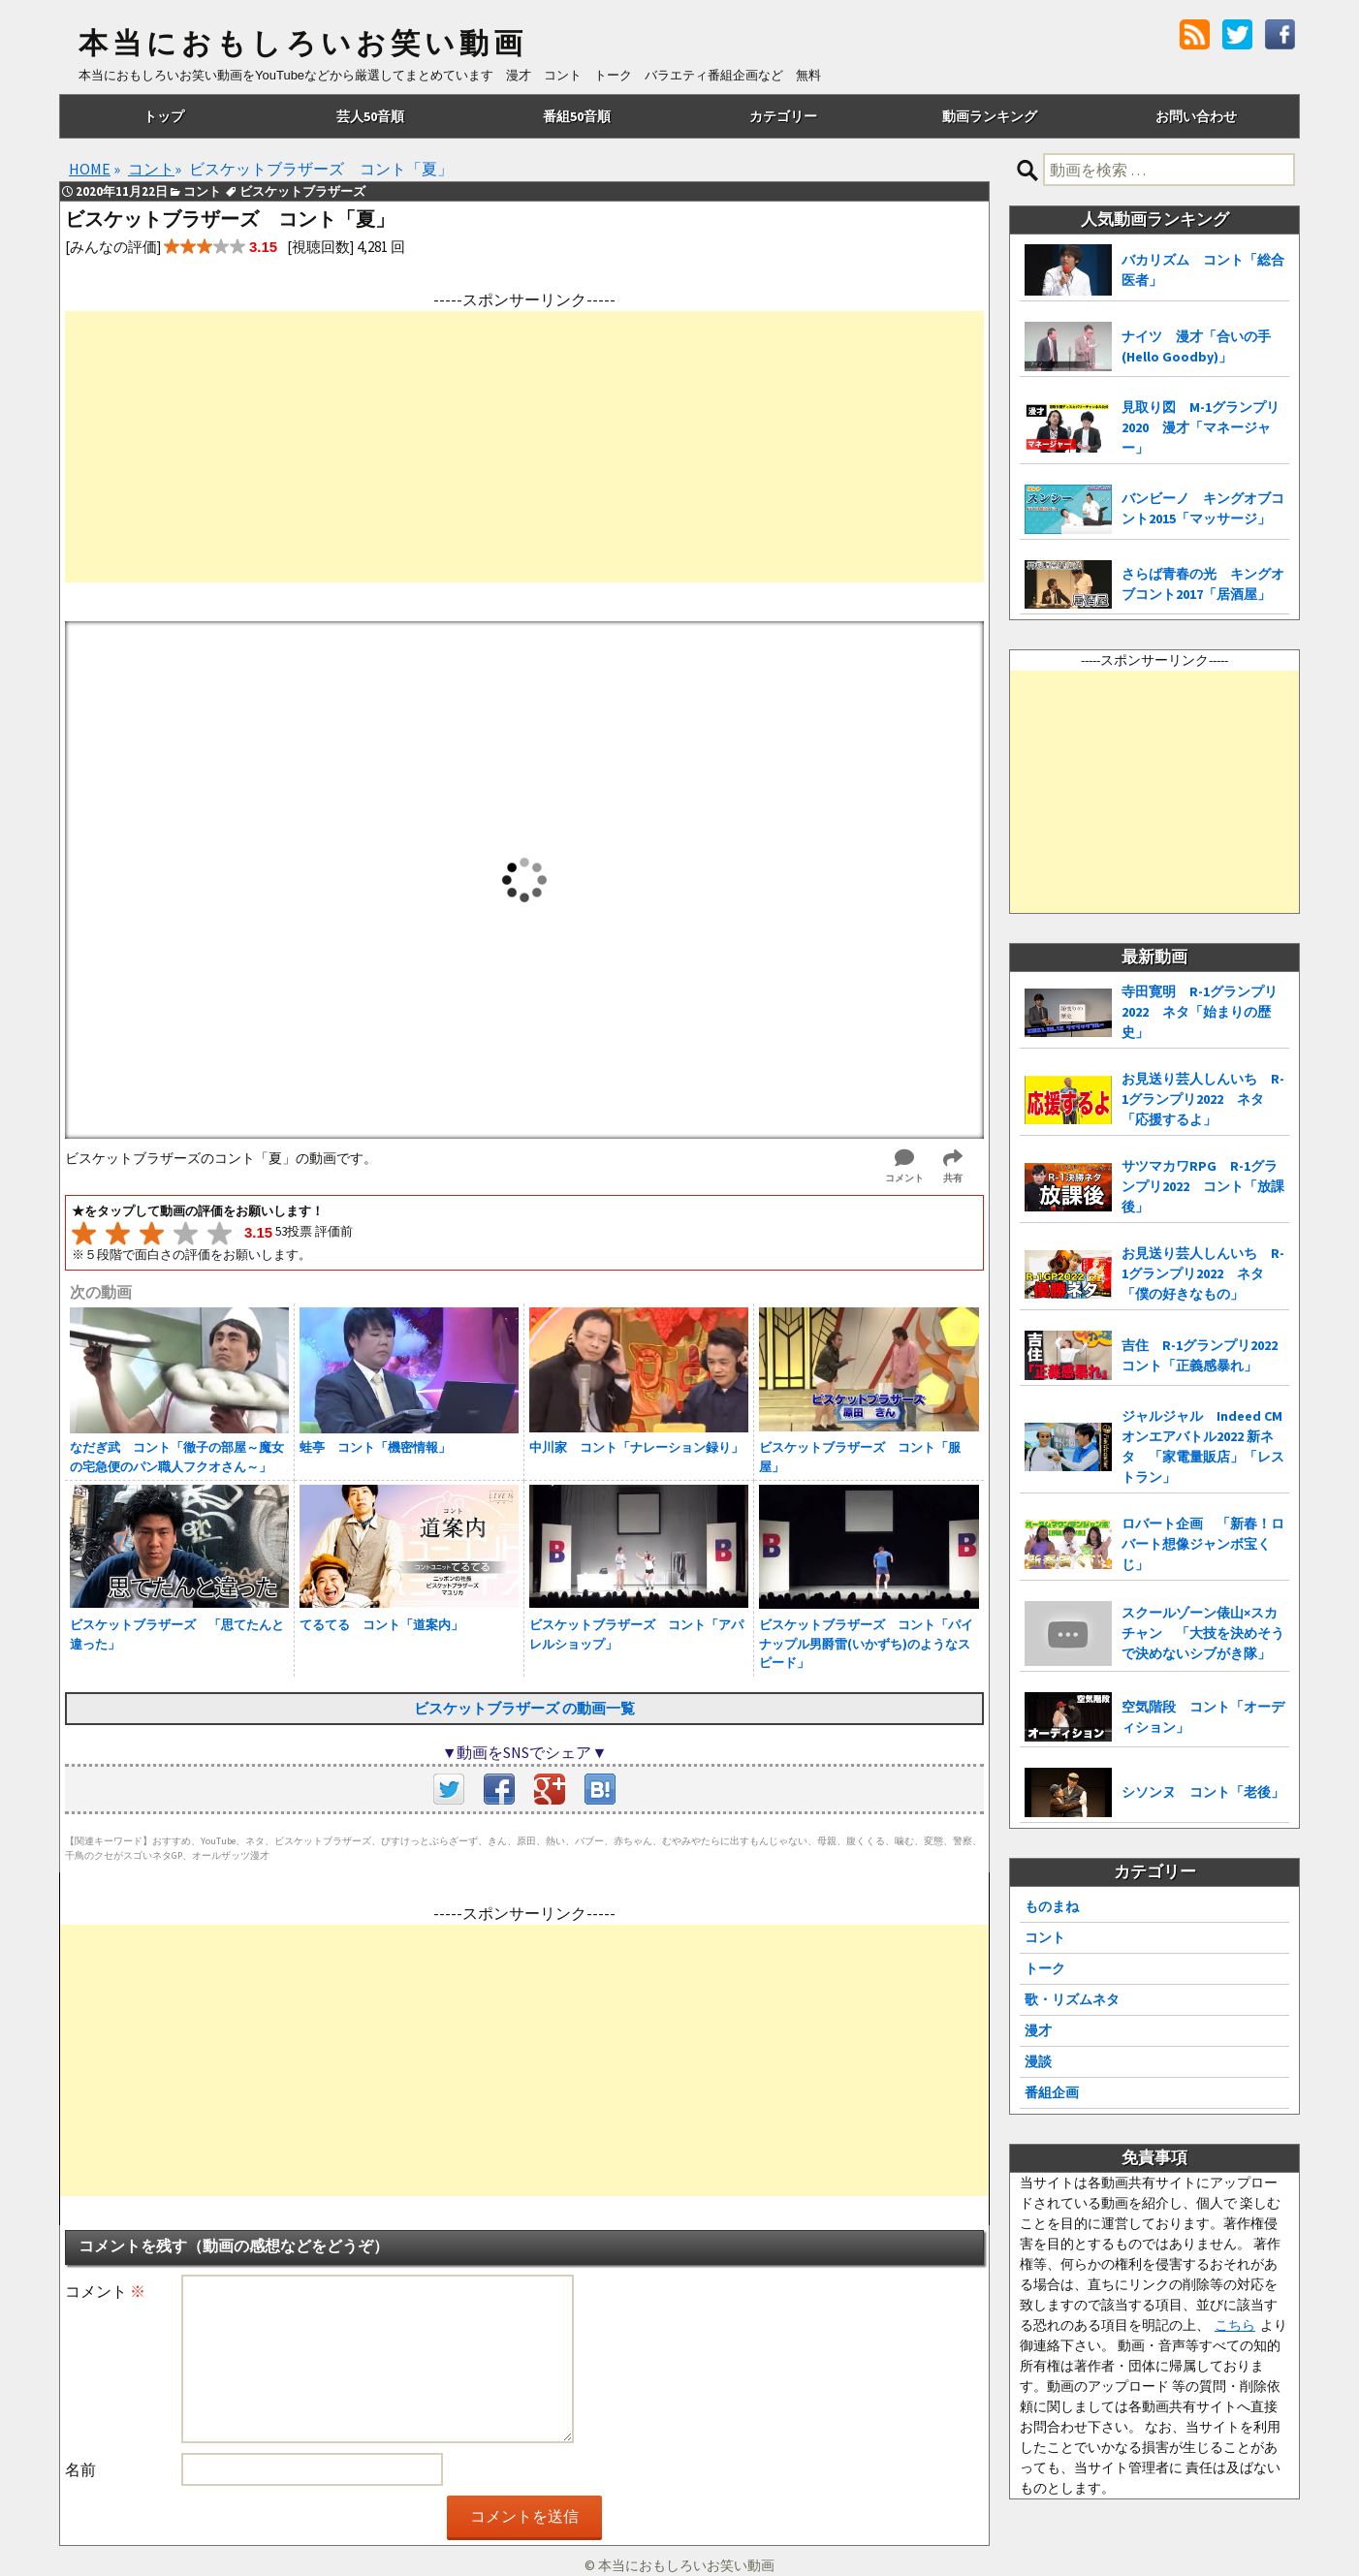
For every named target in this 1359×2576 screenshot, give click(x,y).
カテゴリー (783, 116)
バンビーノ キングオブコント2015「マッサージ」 (1203, 508)
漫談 (1038, 2061)
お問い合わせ (1196, 116)
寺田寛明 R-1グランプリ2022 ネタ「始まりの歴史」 (1200, 1012)
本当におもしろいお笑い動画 (303, 43)
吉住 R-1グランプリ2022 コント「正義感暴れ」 (1205, 1355)
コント (1045, 1937)
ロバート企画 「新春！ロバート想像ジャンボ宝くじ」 (1203, 1544)
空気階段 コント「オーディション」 (1203, 1717)
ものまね (1052, 1906)
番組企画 (1052, 2092)
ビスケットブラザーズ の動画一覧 (524, 1708)
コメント (105, 2291)
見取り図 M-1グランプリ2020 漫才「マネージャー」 (1201, 427)
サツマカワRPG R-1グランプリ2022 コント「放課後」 (1203, 1186)
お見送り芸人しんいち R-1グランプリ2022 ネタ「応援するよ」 (1203, 1099)
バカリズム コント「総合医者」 (1203, 270)
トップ (163, 116)
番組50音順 (577, 116)
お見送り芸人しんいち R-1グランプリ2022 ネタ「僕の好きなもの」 (1203, 1273)
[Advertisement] (524, 446)
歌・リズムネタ (1072, 1999)
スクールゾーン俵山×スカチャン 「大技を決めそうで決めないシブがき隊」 (1203, 1633)
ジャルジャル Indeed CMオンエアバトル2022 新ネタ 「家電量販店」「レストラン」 (1203, 1446)
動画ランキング (989, 116)
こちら (1235, 2325)
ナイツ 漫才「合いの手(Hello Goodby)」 (1196, 346)
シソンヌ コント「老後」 (1203, 1792)
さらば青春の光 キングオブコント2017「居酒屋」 (1203, 584)
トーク (1045, 1968)
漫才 (1038, 2030)
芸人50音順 (370, 116)
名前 (80, 2469)
